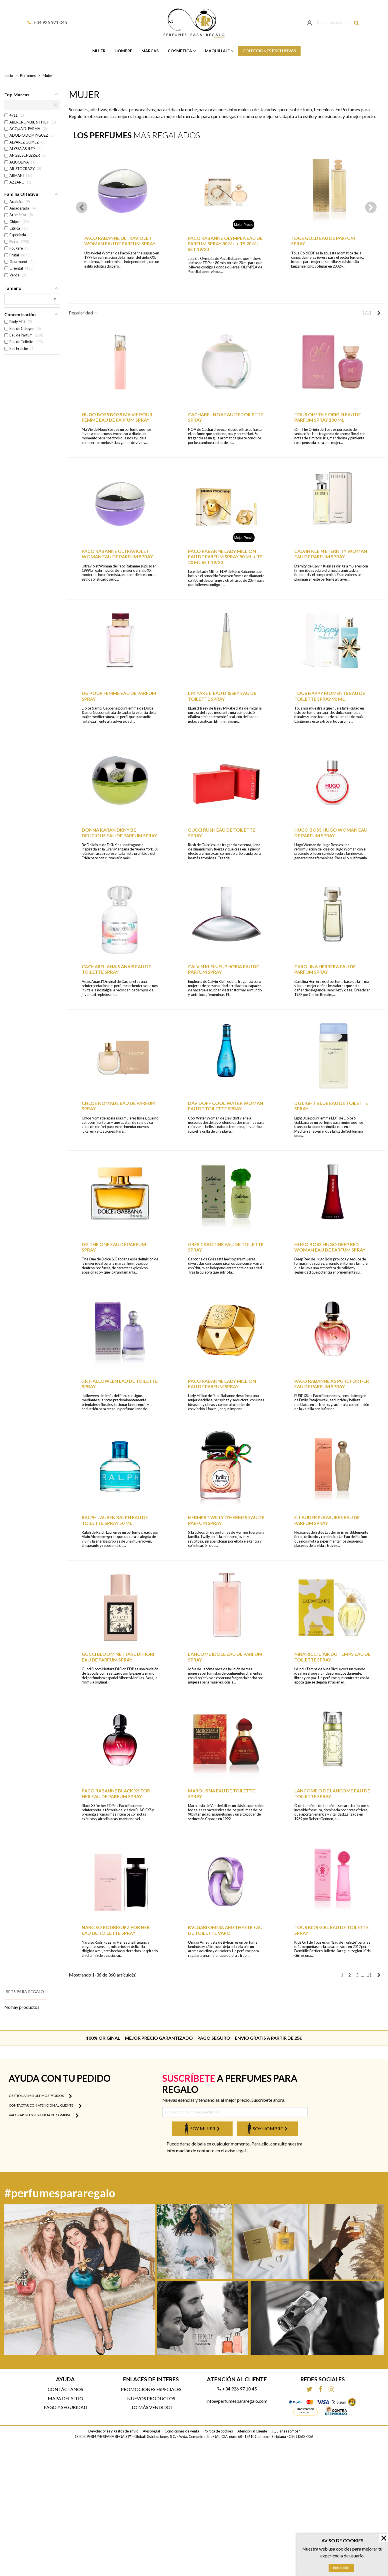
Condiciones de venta (182, 2431)
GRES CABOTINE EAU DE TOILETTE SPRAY (225, 1247)
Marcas (150, 50)
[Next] (379, 312)
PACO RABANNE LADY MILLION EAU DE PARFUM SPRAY (222, 1383)
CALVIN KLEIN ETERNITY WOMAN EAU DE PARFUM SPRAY (330, 553)
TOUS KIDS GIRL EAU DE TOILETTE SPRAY (331, 1929)
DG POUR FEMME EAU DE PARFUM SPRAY (119, 695)
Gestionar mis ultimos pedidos (40, 2096)
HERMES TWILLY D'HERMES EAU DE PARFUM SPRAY (226, 1520)
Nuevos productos (151, 2398)
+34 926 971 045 (47, 22)
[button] (371, 207)
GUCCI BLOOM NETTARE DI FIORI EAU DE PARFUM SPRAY (118, 1656)
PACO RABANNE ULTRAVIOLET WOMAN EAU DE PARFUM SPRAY (119, 240)
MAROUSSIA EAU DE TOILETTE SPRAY (221, 1793)
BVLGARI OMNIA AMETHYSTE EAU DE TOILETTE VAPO (225, 1929)
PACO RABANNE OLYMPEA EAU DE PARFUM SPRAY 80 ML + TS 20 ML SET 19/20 (225, 243)
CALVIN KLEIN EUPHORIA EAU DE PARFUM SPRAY (223, 969)
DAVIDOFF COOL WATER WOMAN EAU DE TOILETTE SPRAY (225, 1105)
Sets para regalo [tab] (25, 1991)
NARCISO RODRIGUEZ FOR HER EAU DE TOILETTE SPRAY (116, 1929)
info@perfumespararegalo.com (236, 2401)
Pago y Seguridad (65, 2407)
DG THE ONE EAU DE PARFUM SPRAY (114, 1247)
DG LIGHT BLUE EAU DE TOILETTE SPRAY (331, 1105)
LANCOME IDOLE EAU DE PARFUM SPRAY (225, 1656)
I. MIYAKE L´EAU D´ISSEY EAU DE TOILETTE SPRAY (222, 695)
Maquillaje (217, 50)
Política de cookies (218, 2431)
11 (369, 1974)
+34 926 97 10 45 (237, 2388)
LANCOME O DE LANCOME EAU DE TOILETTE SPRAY (332, 1793)
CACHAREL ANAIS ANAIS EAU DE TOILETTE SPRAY (116, 969)
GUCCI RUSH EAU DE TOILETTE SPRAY (221, 832)
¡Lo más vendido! (151, 2407)
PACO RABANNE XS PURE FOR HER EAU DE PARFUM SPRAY (331, 1383)
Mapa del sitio (65, 2398)
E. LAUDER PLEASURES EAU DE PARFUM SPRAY (327, 1520)
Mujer (98, 50)
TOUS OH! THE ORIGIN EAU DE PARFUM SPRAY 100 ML (327, 417)
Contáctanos (65, 2389)
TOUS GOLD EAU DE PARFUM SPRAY (323, 240)
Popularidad (83, 312)
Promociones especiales (151, 2389)
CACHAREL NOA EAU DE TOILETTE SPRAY (225, 417)
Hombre (123, 50)
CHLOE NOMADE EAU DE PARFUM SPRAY (118, 1105)
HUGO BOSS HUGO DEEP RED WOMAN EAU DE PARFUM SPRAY (329, 1247)
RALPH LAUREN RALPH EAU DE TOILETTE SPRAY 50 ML (115, 1520)
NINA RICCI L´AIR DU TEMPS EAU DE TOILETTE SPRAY (332, 1656)
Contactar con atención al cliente (45, 2105)
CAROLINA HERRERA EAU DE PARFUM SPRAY (325, 969)
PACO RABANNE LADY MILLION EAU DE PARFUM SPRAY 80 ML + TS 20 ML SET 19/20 (225, 556)
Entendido (341, 2567)
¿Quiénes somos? (286, 2431)
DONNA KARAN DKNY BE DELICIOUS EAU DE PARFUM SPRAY (119, 832)
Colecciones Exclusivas (269, 50)
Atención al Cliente (252, 2431)
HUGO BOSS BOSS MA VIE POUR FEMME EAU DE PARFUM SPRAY (117, 417)
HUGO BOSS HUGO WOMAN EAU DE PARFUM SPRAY (330, 832)
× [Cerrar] (383, 2538)
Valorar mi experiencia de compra (44, 2115)
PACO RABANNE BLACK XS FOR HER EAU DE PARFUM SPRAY (116, 1793)
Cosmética (180, 50)
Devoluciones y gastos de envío (113, 2431)
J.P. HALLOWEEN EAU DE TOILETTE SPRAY (120, 1383)
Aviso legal (151, 2431)
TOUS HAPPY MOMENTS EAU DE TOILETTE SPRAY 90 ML (329, 695)
